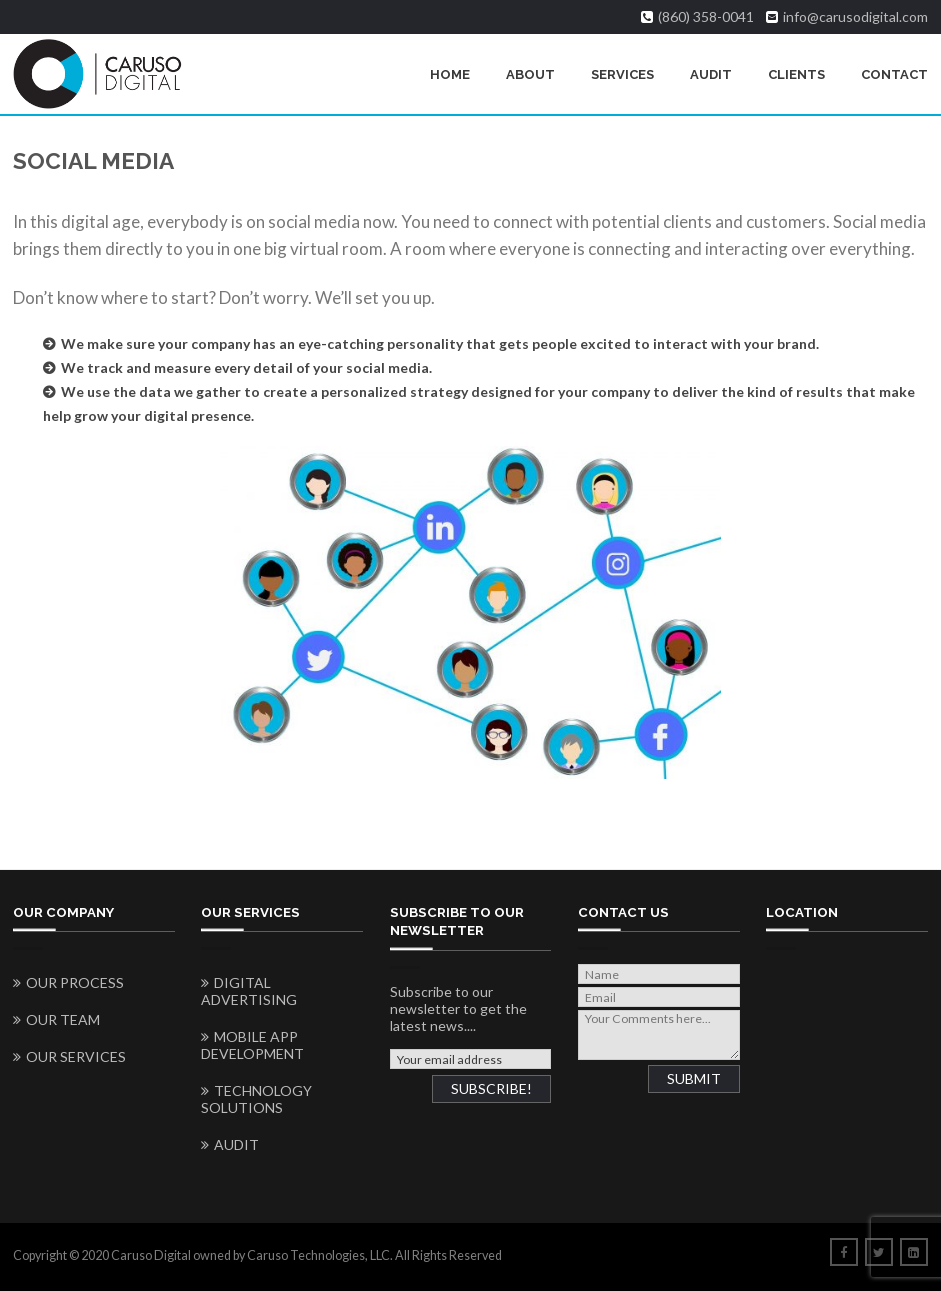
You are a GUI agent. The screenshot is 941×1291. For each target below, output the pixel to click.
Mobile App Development (252, 1045)
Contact (894, 74)
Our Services (76, 1056)
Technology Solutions (256, 1099)
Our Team (63, 1019)
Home (450, 74)
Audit (711, 74)
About (530, 74)
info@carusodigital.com (855, 17)
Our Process (75, 982)
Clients (796, 74)
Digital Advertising (249, 991)
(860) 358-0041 (706, 17)
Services (622, 74)
